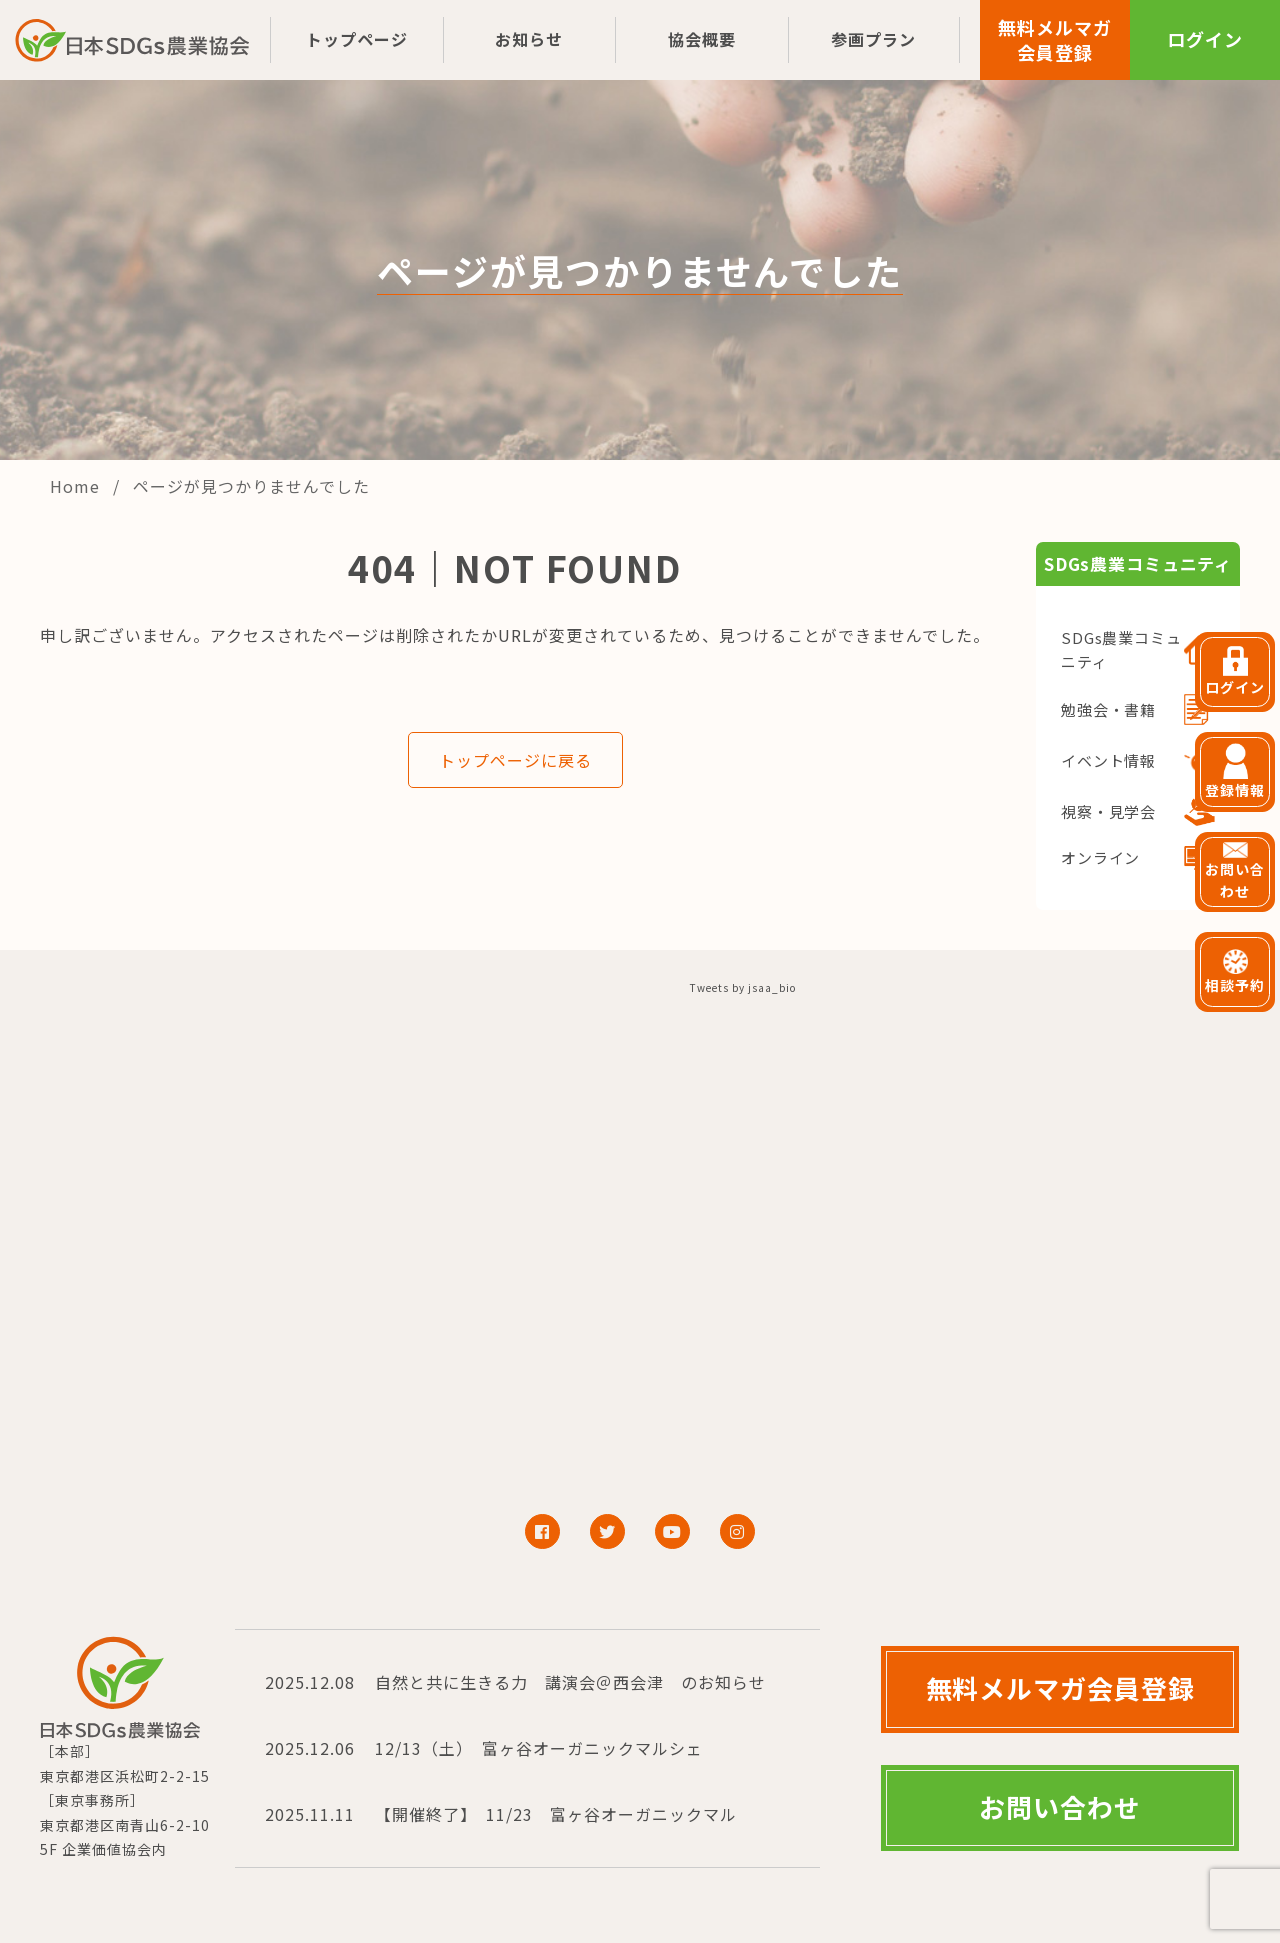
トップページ (357, 39)
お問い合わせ (1060, 1806)
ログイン (1205, 39)
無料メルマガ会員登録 (1055, 39)
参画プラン (873, 39)
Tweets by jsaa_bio (743, 987)
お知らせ (529, 39)
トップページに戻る (515, 760)
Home (77, 486)
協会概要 (702, 39)
